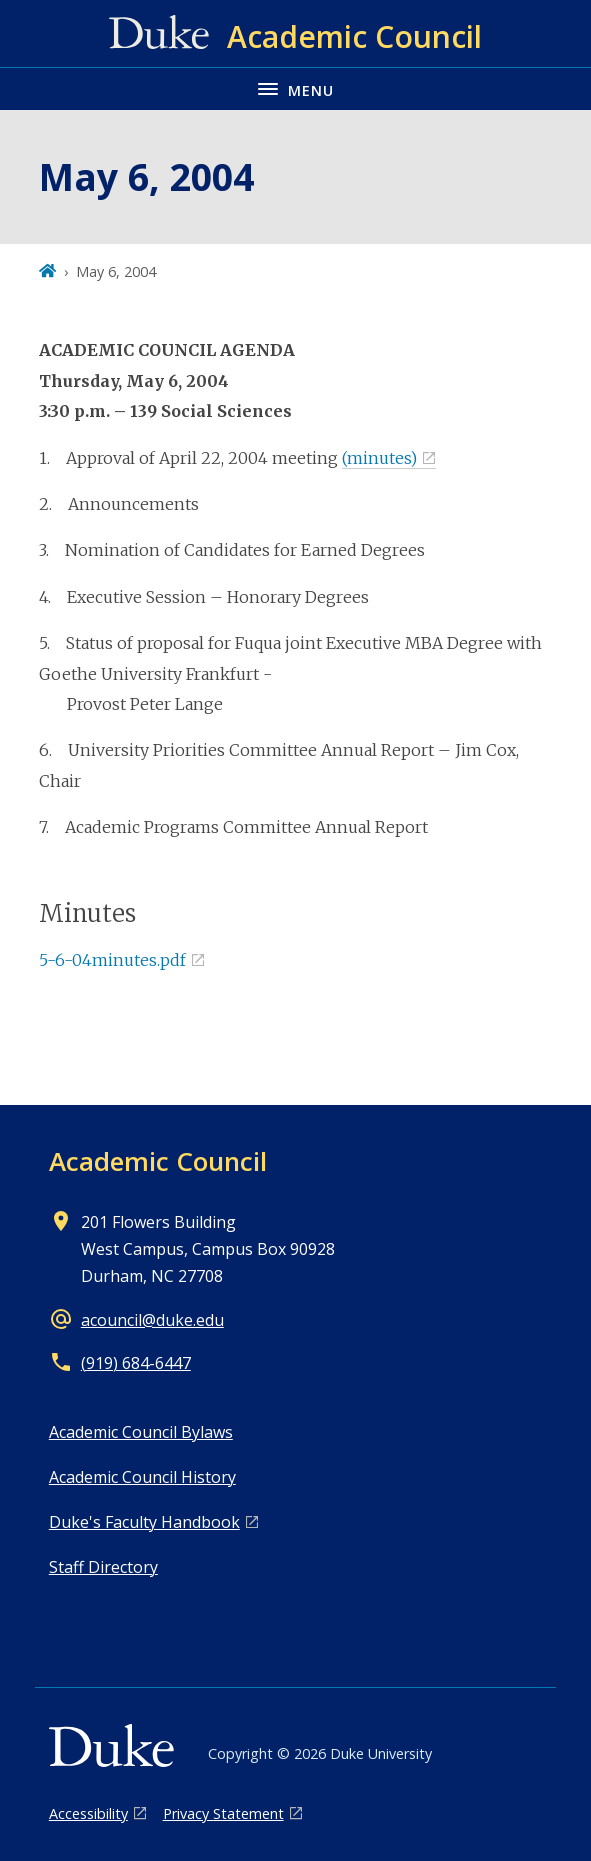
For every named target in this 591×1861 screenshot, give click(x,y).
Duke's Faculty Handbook (144, 1522)
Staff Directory (103, 1567)
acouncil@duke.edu (152, 1320)
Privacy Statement (223, 1813)
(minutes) (379, 458)
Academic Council (158, 1161)
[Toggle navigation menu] (295, 88)
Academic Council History (142, 1477)
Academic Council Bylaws (141, 1432)
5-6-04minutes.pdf (112, 960)
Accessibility (88, 1813)
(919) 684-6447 (136, 1363)
